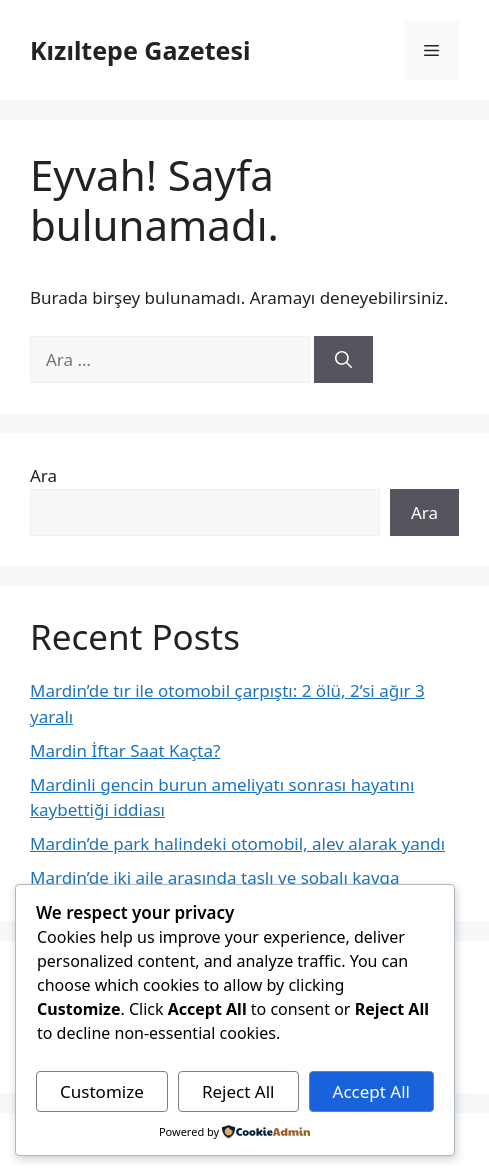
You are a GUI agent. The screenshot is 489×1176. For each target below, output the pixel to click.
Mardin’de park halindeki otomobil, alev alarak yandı (237, 843)
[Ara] (343, 360)
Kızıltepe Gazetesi (140, 50)
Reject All (238, 1091)
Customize (102, 1091)
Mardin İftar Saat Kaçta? (125, 750)
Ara (43, 475)
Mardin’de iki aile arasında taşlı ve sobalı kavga (215, 877)
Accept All (371, 1091)
